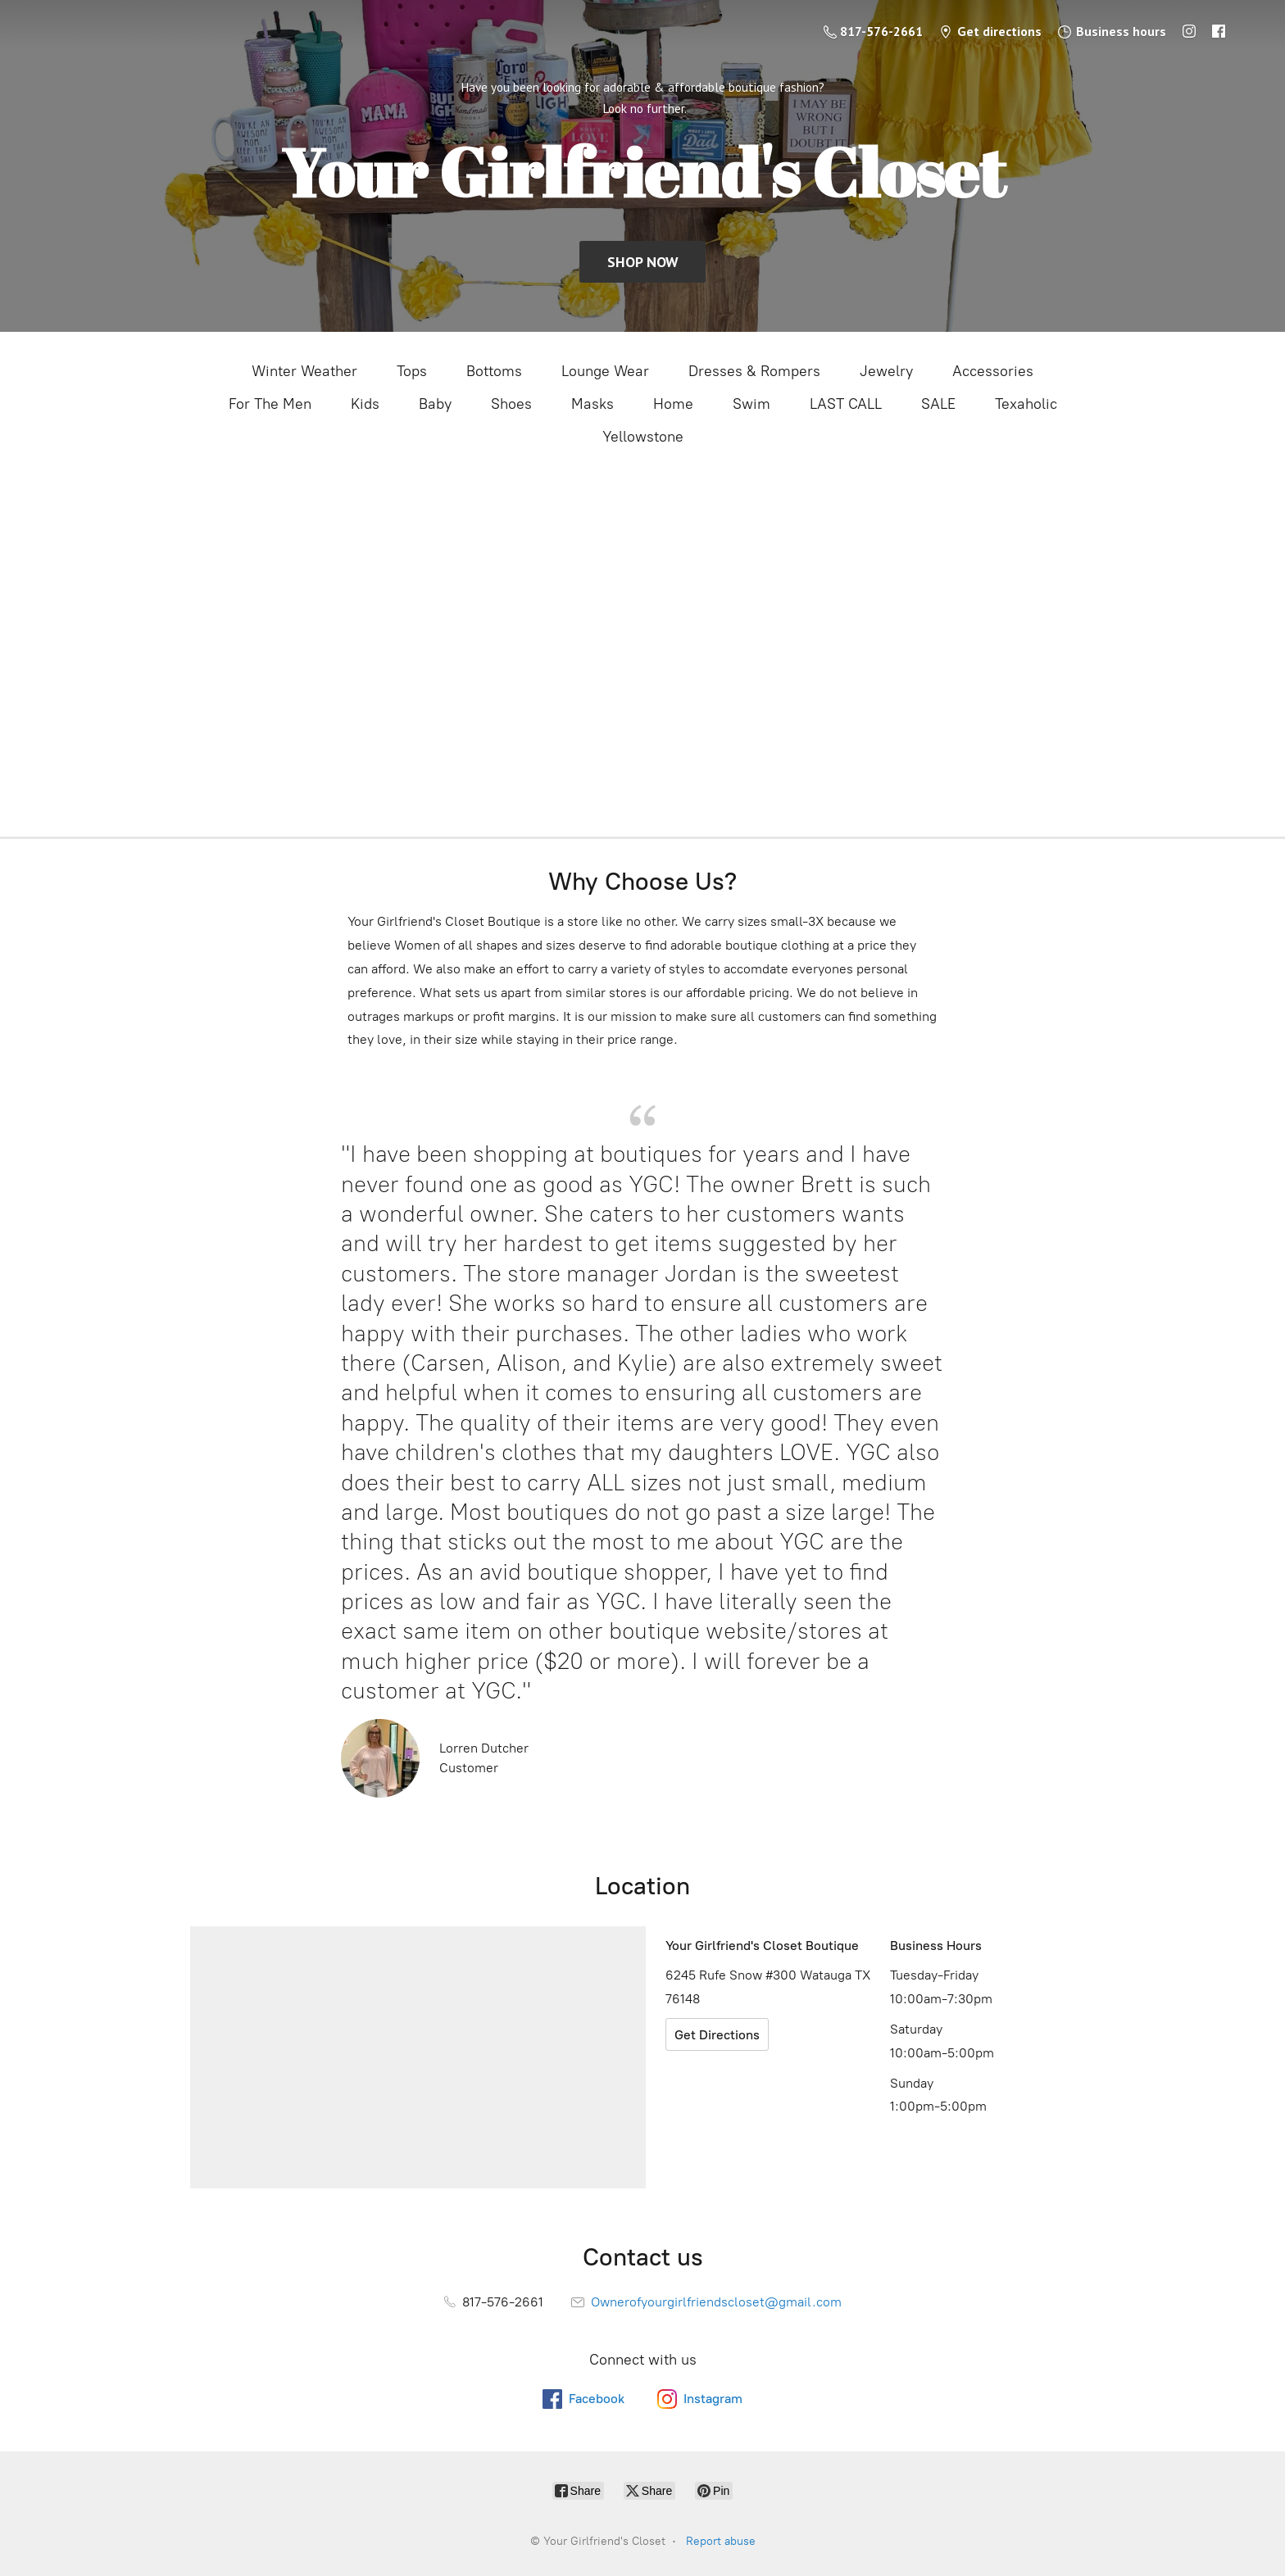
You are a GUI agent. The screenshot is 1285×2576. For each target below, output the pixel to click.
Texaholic (1026, 404)
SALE (938, 404)
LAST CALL (846, 404)
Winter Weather (304, 371)
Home (673, 404)
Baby (435, 404)
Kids (365, 404)
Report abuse (721, 2541)
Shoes (511, 404)
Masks (592, 404)
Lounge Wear (605, 371)
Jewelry (886, 371)
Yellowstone (642, 437)
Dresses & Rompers (754, 371)
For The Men (270, 404)
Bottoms (494, 371)
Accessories (992, 371)
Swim (751, 404)
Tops (412, 371)
